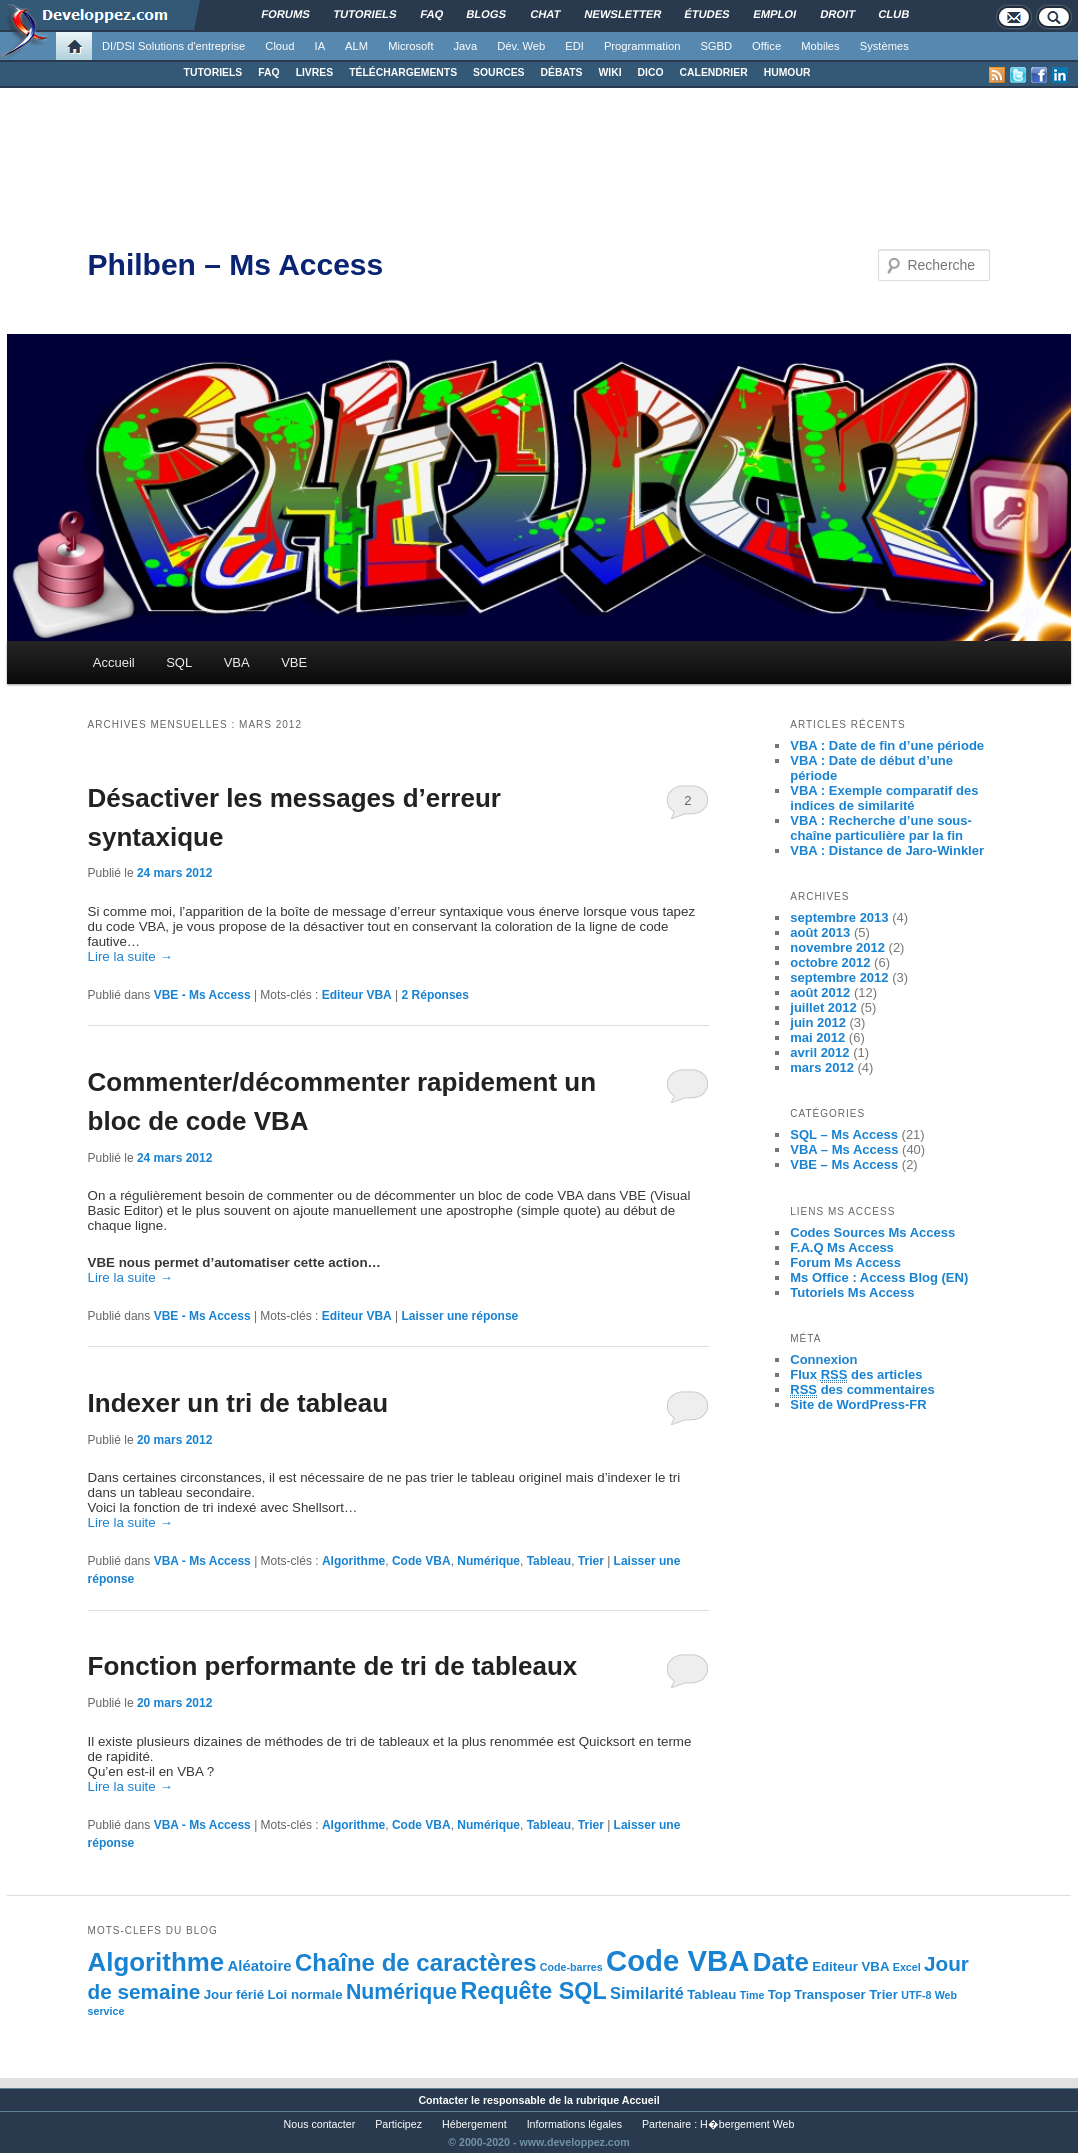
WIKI (609, 72)
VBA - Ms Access (202, 1561)
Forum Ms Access (845, 1262)
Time (752, 1995)
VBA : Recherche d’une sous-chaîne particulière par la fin (881, 828)
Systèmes (884, 46)
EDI (574, 46)
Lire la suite (130, 956)
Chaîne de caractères (416, 1962)
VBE (294, 662)
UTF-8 (916, 1995)
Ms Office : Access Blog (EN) (879, 1277)
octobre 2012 (830, 962)
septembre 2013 (839, 917)
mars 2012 (822, 1067)
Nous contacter (320, 2124)
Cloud (279, 46)
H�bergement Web (747, 2124)
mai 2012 (817, 1037)
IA (320, 46)
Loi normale (304, 1994)
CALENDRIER (714, 72)
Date (781, 1962)
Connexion (823, 1359)
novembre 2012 (837, 947)
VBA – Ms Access (844, 1149)
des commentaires (862, 1390)
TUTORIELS (213, 72)
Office (766, 46)
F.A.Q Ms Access (842, 1247)
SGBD (716, 46)
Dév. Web (521, 46)
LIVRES (315, 72)
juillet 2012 (823, 1007)
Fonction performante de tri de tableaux (333, 1666)
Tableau (549, 1561)
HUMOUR (787, 72)
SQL (179, 662)
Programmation (642, 46)
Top (779, 1994)
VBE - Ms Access (202, 995)
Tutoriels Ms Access (852, 1292)
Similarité (647, 1993)
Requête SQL (533, 1991)
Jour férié (234, 1994)
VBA (237, 662)
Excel (907, 1967)
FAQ (268, 72)
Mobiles (820, 46)
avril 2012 (819, 1052)
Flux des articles (856, 1375)
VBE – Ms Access (844, 1164)
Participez (398, 2124)
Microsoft (410, 46)
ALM (356, 46)
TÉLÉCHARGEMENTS (403, 72)
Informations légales (574, 2124)
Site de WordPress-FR (858, 1404)
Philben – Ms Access (236, 264)
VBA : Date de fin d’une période (887, 745)
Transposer (829, 1994)
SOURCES (498, 72)
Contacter (443, 2100)
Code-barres (571, 1967)
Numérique (488, 1561)
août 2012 (820, 992)
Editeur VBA (357, 995)
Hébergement (474, 2124)
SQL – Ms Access (844, 1134)
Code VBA (421, 1561)
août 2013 (820, 932)
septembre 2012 (839, 977)
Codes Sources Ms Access (872, 1232)
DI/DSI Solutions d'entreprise (173, 46)
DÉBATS (562, 72)
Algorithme (353, 1561)
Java (466, 46)
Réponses (435, 995)
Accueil (114, 662)
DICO (651, 72)
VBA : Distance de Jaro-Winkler (887, 850)
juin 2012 (818, 1022)
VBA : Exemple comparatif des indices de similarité (884, 798)
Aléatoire (259, 1965)
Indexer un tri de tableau (238, 1403)
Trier (591, 1561)
